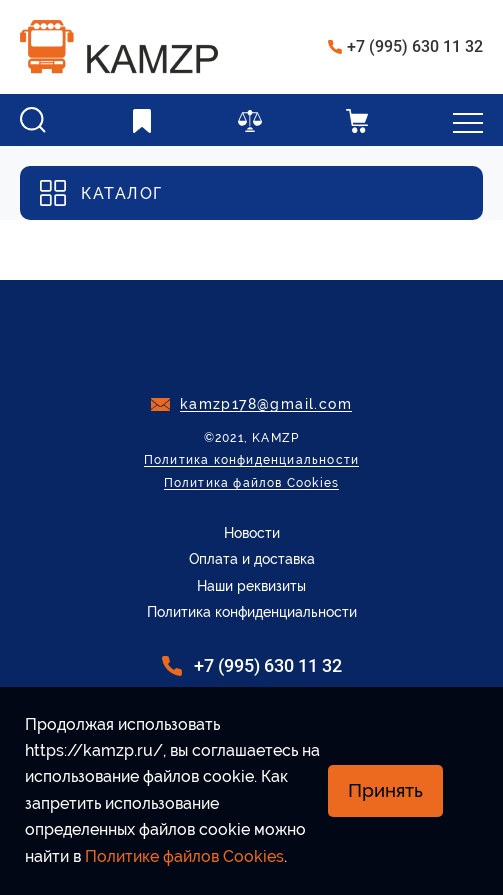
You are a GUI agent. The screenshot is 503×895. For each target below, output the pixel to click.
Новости (252, 533)
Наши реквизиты (251, 586)
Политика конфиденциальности (251, 460)
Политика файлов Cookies (252, 483)
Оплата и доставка (252, 559)
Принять (385, 790)
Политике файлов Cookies (184, 856)
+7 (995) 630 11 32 (415, 46)
